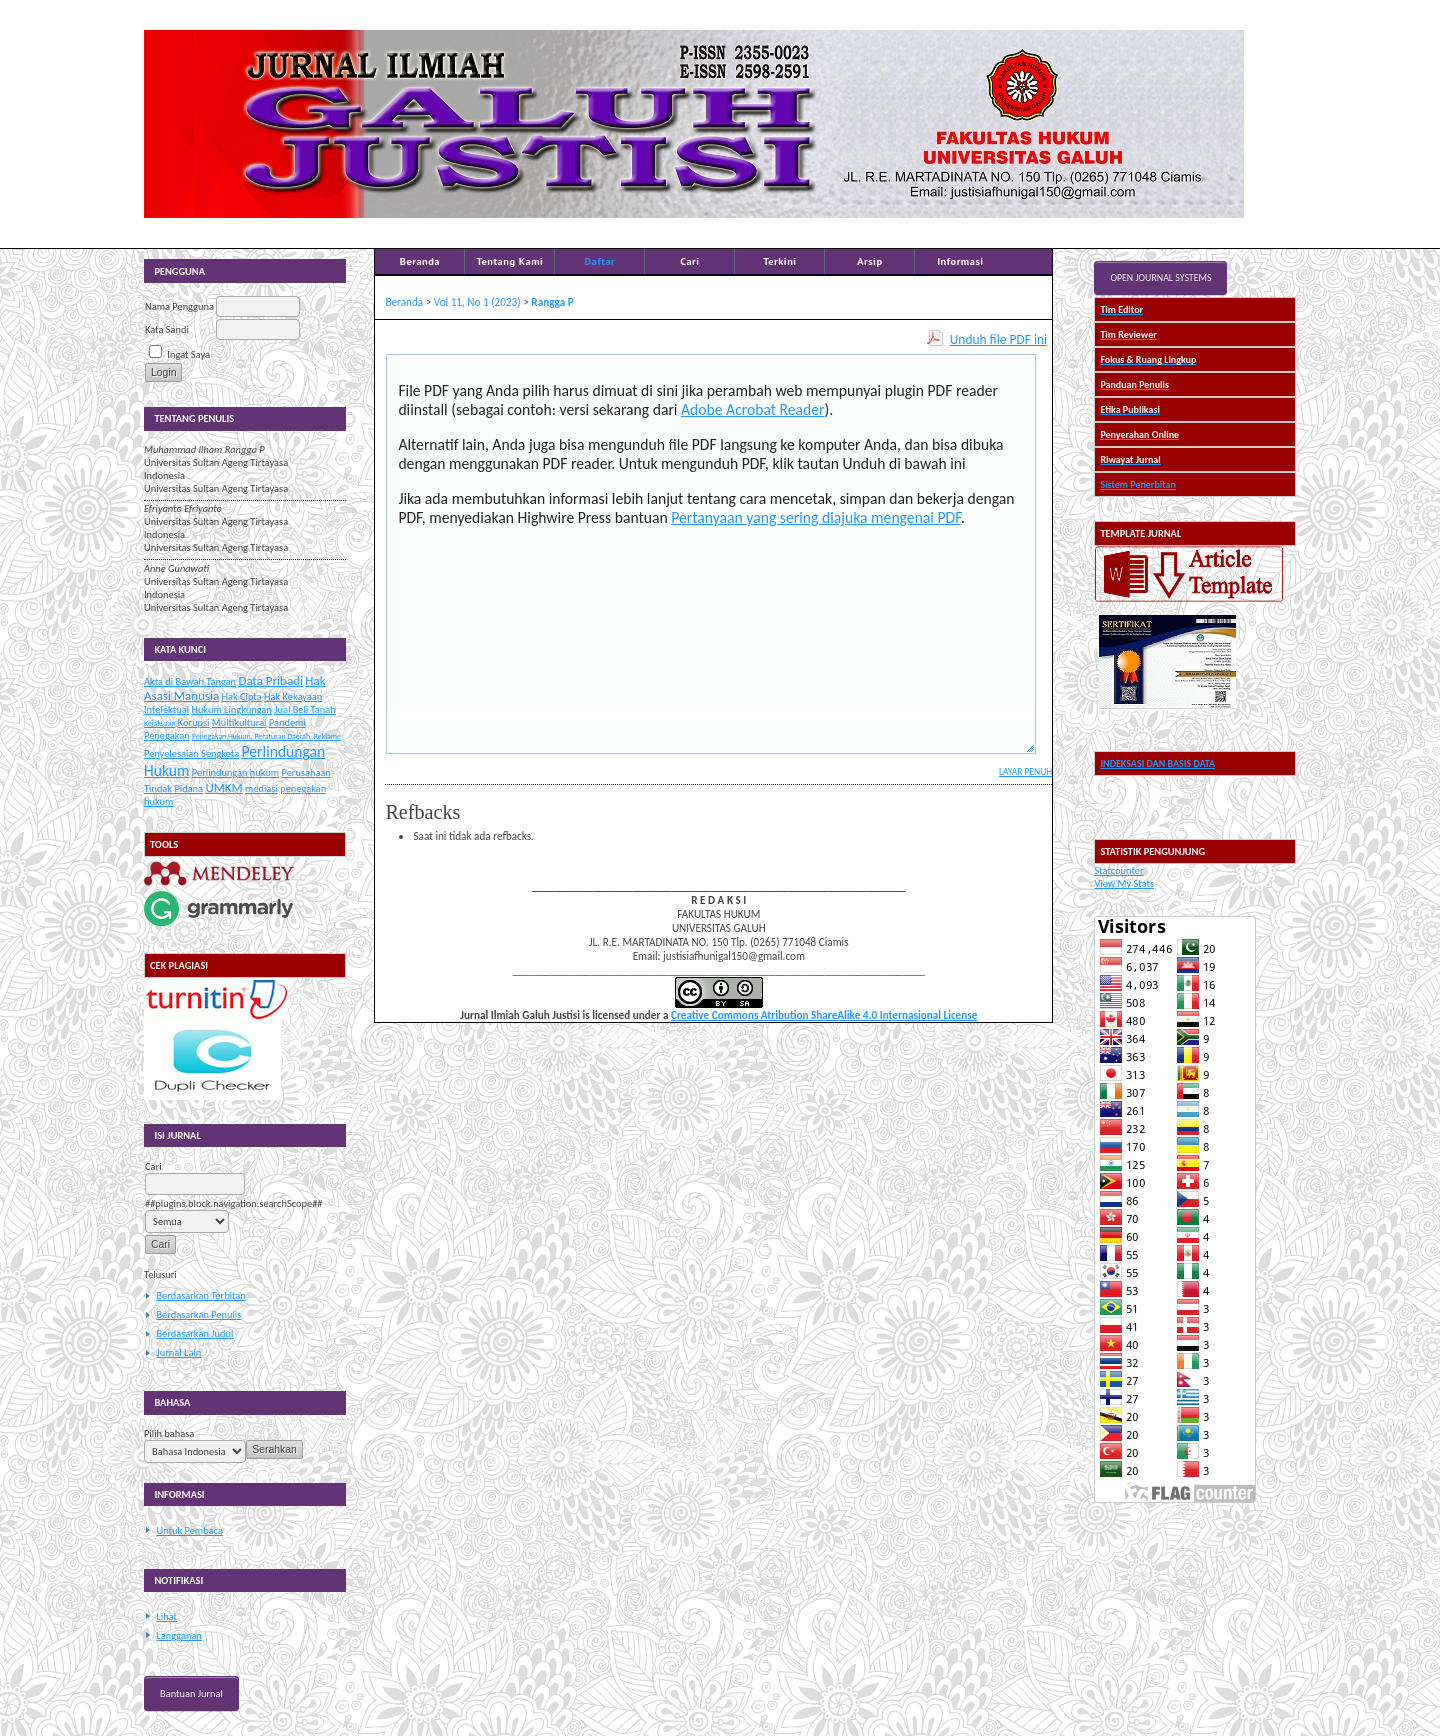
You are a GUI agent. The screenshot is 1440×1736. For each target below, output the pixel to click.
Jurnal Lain (178, 1352)
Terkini (780, 261)
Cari (689, 261)
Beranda (420, 261)
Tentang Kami (509, 261)
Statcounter (1118, 870)
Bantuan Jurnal (191, 1693)
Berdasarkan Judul (194, 1333)
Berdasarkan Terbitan (200, 1295)
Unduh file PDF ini (998, 339)
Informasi (960, 261)
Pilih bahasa (169, 1433)
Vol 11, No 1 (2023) (477, 302)
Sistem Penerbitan (1137, 484)
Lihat (166, 1616)
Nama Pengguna (179, 306)
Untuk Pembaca (189, 1530)
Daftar (600, 261)
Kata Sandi (167, 329)
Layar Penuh (1025, 772)
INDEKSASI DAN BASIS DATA (1157, 763)
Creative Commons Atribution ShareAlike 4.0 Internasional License (824, 1015)
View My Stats (1124, 883)
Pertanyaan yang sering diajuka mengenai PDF (816, 517)
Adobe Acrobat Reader (753, 409)
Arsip (869, 261)
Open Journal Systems (1160, 278)
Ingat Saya (188, 354)
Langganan (178, 1635)
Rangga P (552, 302)
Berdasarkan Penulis (198, 1314)
